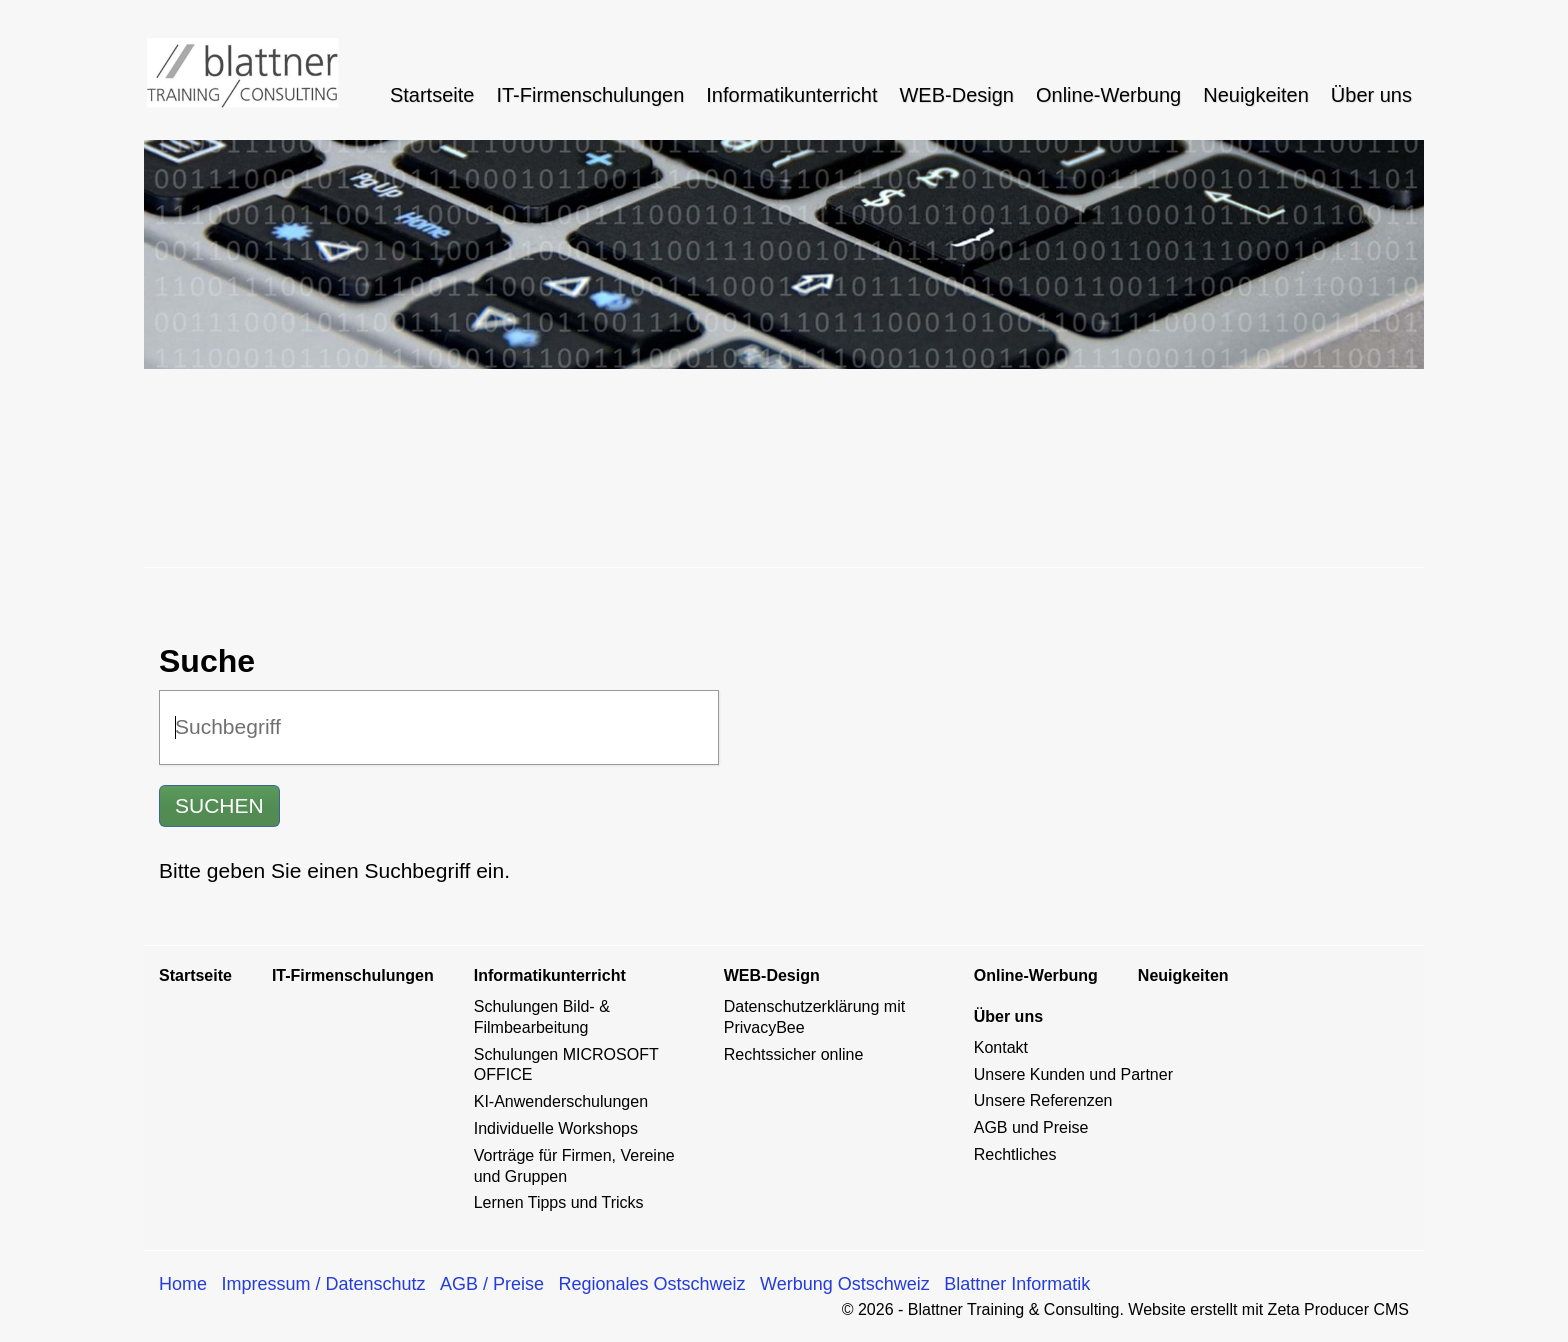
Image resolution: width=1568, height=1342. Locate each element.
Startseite (432, 95)
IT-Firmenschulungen (590, 95)
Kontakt (1001, 1047)
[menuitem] (433, 95)
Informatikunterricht (791, 95)
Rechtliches (1015, 1154)
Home (183, 1284)
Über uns (1371, 95)
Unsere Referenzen (1043, 1100)
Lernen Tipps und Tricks (559, 1202)
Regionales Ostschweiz (652, 1284)
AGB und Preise (1031, 1127)
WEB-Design (956, 95)
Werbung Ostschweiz (845, 1284)
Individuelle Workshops (556, 1128)
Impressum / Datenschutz (323, 1284)
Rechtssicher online (794, 1054)
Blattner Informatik (1017, 1284)
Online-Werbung (1108, 95)
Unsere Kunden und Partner (1073, 1074)
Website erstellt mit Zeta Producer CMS (1268, 1309)
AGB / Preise (492, 1284)
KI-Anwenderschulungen (561, 1101)
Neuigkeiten (1256, 95)
